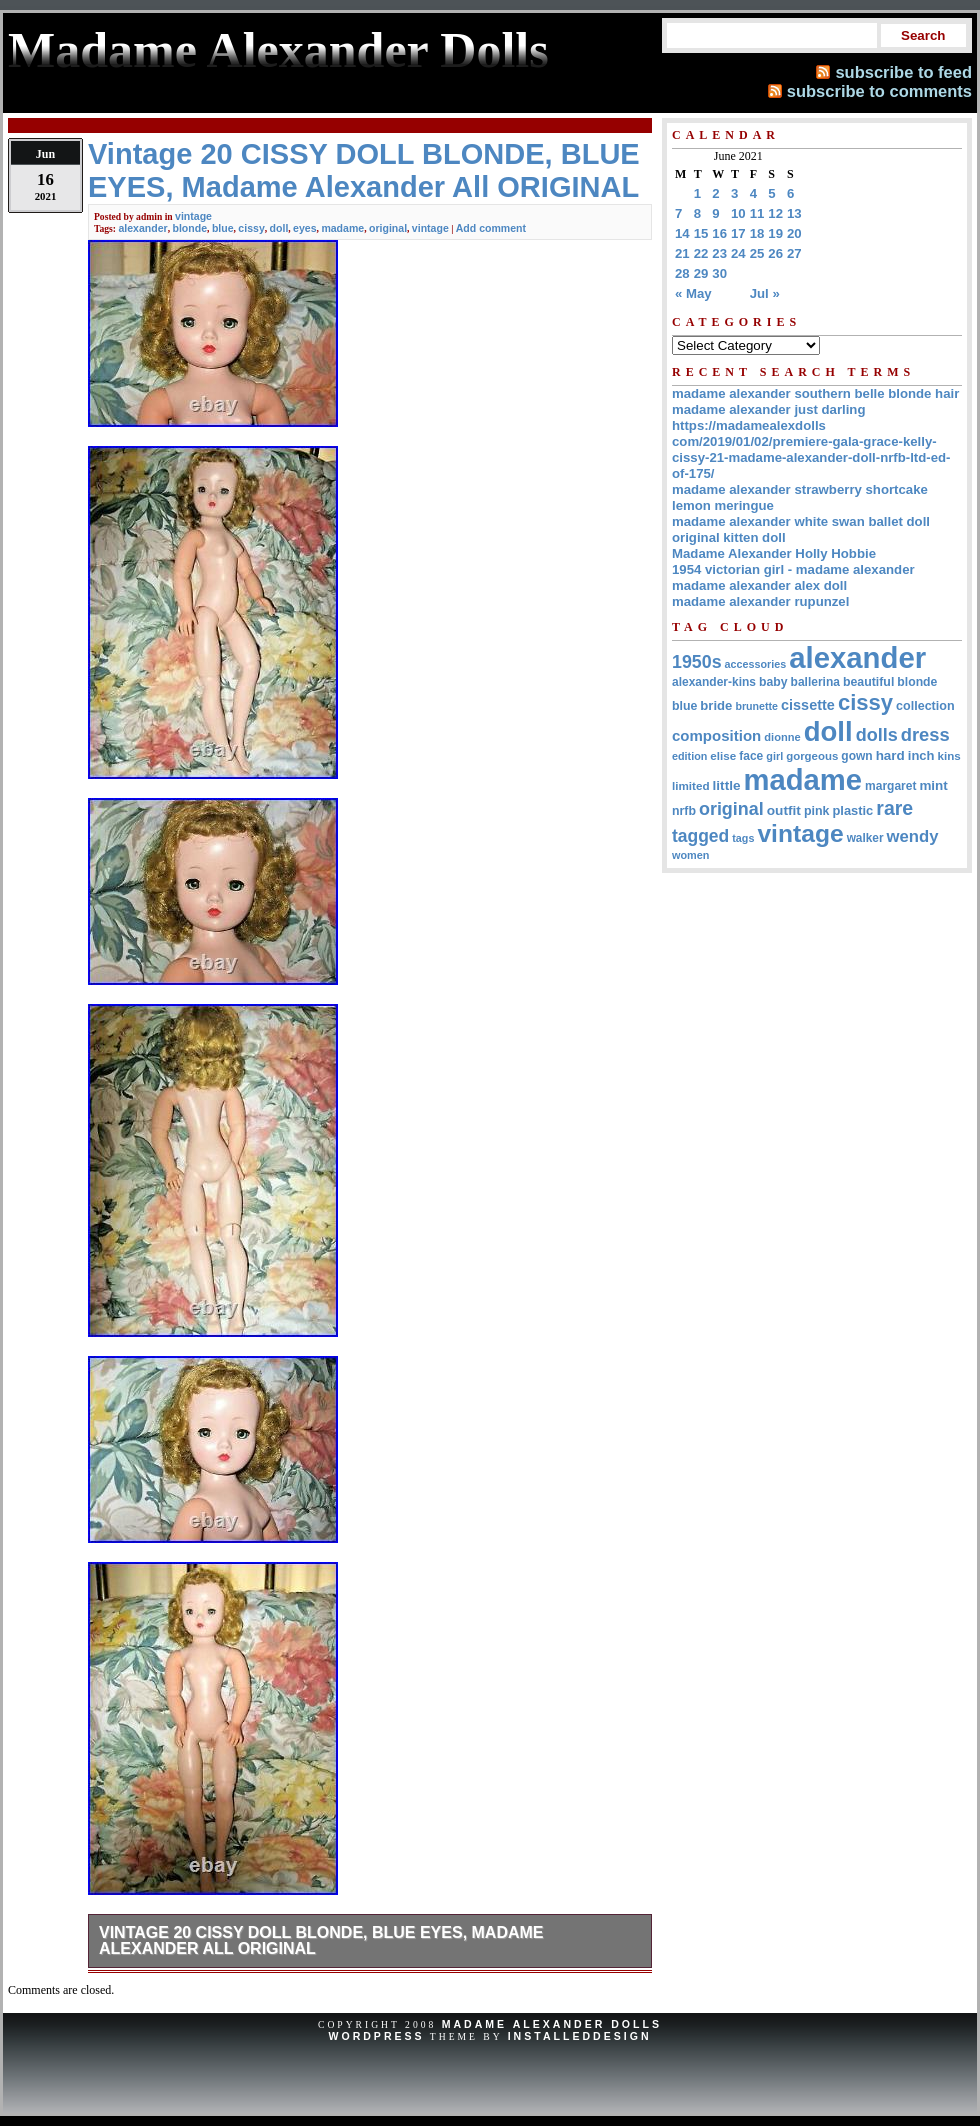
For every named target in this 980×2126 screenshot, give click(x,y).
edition (689, 756)
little (727, 785)
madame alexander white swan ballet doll (801, 521)
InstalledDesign (580, 2036)
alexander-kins (714, 682)
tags (743, 838)
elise (723, 755)
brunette (756, 706)
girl (774, 756)
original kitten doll (729, 537)
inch (921, 755)
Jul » (765, 293)
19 (775, 233)
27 (794, 253)
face (751, 756)
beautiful (868, 682)
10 (738, 213)
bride (716, 705)
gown (856, 756)
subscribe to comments (879, 91)
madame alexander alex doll (759, 585)
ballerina (815, 682)
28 (682, 273)
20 (794, 233)
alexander (142, 228)
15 (701, 233)
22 (701, 253)
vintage (193, 216)
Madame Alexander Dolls (552, 2024)
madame (342, 228)
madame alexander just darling (769, 409)
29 (701, 273)
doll (279, 228)
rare (894, 808)
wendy (913, 836)
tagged (700, 836)
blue (223, 228)
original (388, 228)
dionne (782, 737)
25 (757, 253)
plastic (852, 810)
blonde (190, 228)
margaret (890, 786)
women (690, 855)
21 (682, 253)
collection (925, 706)
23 (719, 253)
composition (716, 735)
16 (719, 233)
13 (794, 213)
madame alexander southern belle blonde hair (815, 393)
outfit (784, 810)
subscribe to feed (903, 72)
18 (757, 233)
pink (817, 811)
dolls (877, 735)
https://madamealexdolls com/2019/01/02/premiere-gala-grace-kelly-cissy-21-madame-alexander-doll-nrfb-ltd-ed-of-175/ (811, 449)
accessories (756, 664)
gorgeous (812, 756)
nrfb (684, 811)
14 (682, 233)
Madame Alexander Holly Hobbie (774, 553)
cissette (808, 705)
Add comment (491, 228)
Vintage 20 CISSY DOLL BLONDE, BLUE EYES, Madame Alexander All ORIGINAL (321, 1940)
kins (949, 755)
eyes (304, 228)
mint (933, 785)
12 (775, 213)
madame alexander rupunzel (760, 601)
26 (775, 253)
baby (773, 682)
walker (865, 838)
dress (925, 734)
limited (691, 785)
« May (693, 293)
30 (719, 273)
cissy (251, 228)
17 (738, 233)
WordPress (376, 2036)
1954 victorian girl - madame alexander (793, 569)
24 (738, 253)
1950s (697, 662)
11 (757, 213)
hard (890, 755)
